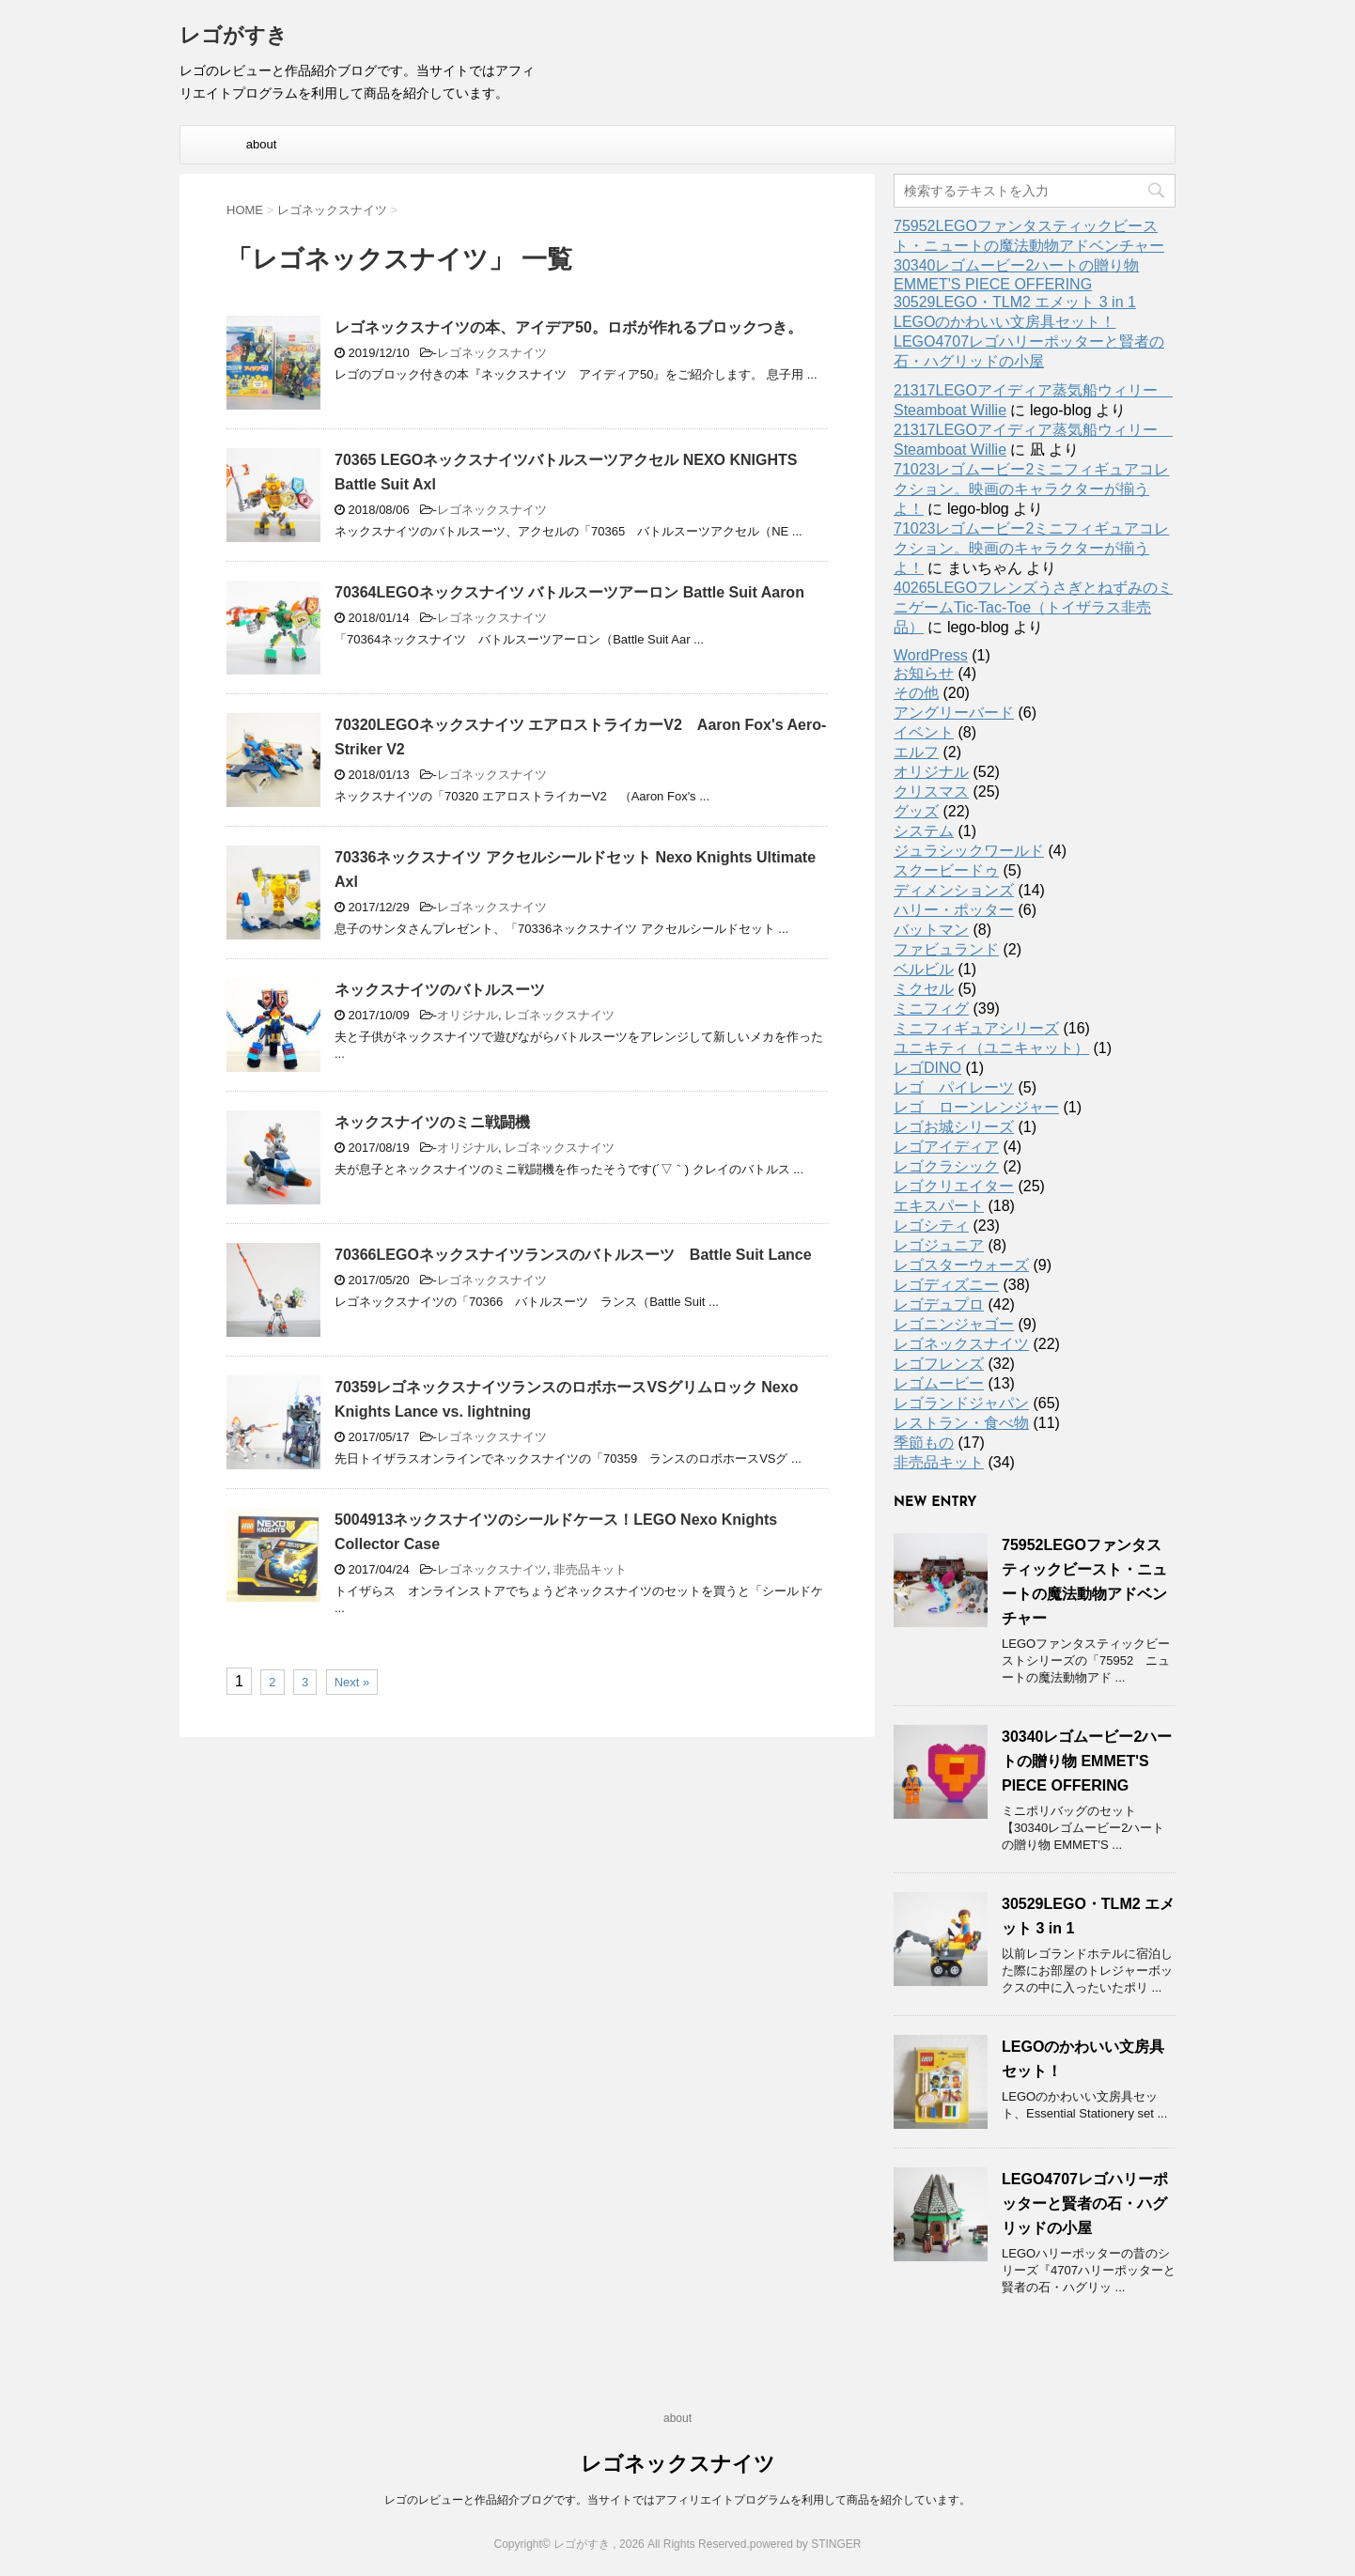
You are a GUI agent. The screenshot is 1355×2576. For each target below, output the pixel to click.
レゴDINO (927, 1068)
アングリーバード (954, 713)
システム (924, 831)
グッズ (916, 811)
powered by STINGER (806, 2544)
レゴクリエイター (954, 1186)
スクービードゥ (946, 870)
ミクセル (924, 989)
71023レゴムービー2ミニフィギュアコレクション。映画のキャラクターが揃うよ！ (1031, 489)
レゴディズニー (946, 1285)
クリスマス (931, 791)
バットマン (931, 930)
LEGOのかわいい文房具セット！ (1004, 322)
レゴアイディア (946, 1147)
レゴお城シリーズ (954, 1127)
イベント (924, 732)
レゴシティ (931, 1226)
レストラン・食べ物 (961, 1423)
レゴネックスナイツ (492, 353)
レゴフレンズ (939, 1364)
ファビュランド (946, 949)
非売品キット (590, 1569)
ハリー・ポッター (954, 910)
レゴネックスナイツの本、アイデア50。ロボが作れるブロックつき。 (568, 327)
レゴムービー (939, 1383)
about (261, 144)
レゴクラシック (946, 1166)
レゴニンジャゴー (954, 1324)
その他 (916, 693)
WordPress (931, 655)
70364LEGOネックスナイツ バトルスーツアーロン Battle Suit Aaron (569, 592)
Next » (352, 1682)
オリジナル (467, 1015)
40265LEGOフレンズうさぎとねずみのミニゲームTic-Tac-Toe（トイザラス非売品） (1033, 607)
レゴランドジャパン (961, 1403)
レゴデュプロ (939, 1304)
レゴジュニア (939, 1245)
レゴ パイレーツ (954, 1087)
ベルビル (924, 969)
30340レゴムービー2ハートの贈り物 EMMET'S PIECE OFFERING (1087, 1761)
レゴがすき (233, 37)
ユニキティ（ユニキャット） (991, 1048)
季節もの (924, 1443)
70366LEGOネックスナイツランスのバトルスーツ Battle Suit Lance (573, 1255)
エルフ (916, 752)
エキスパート (939, 1206)
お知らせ (924, 673)
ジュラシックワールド (969, 851)
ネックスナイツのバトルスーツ (440, 990)
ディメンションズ (954, 890)
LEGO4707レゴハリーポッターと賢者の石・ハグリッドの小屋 (1085, 2203)
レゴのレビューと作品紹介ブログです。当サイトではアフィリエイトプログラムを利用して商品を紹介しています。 (677, 2499)
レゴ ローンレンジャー (976, 1107)
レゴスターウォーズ (961, 1265)
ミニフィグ (931, 1008)
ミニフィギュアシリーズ (976, 1028)
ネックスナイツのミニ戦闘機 (432, 1122)
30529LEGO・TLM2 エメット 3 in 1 (1015, 302)
